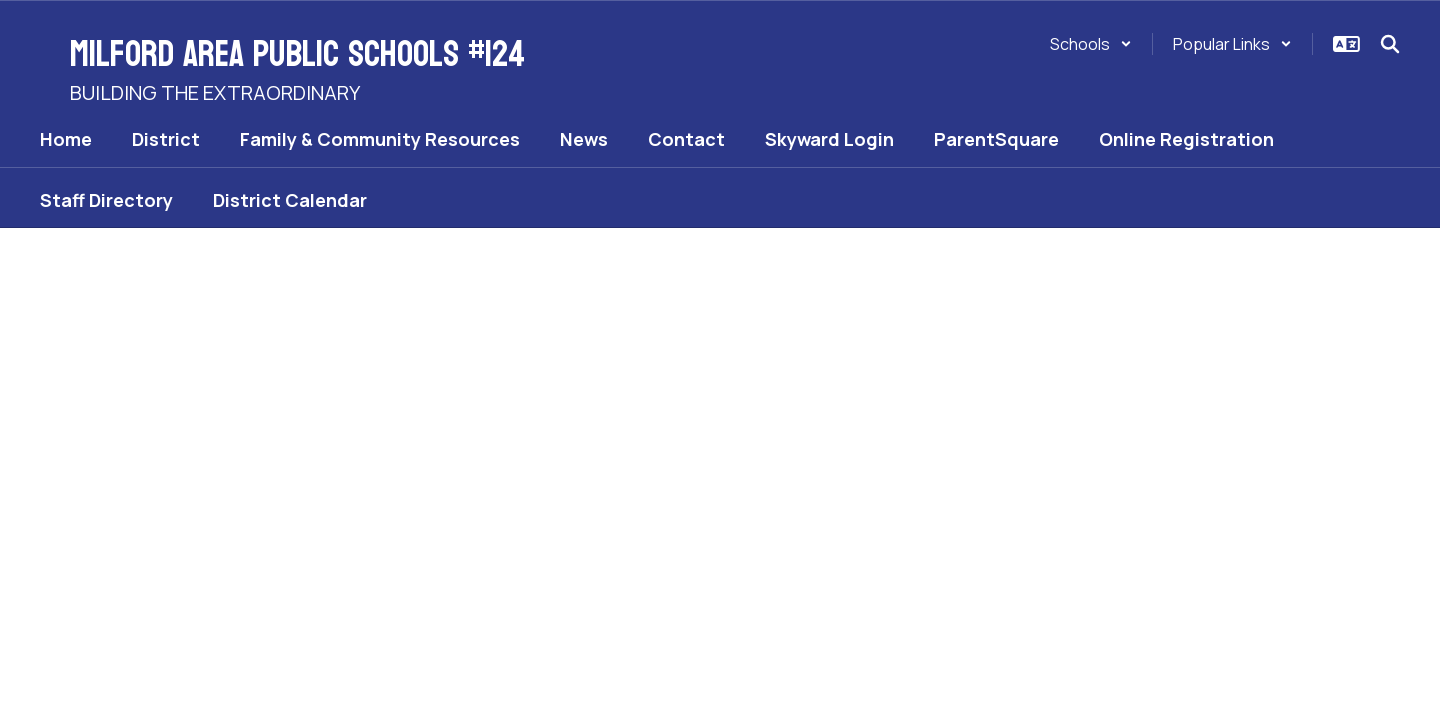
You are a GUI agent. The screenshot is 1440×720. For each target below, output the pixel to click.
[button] (1091, 44)
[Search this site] (1390, 44)
